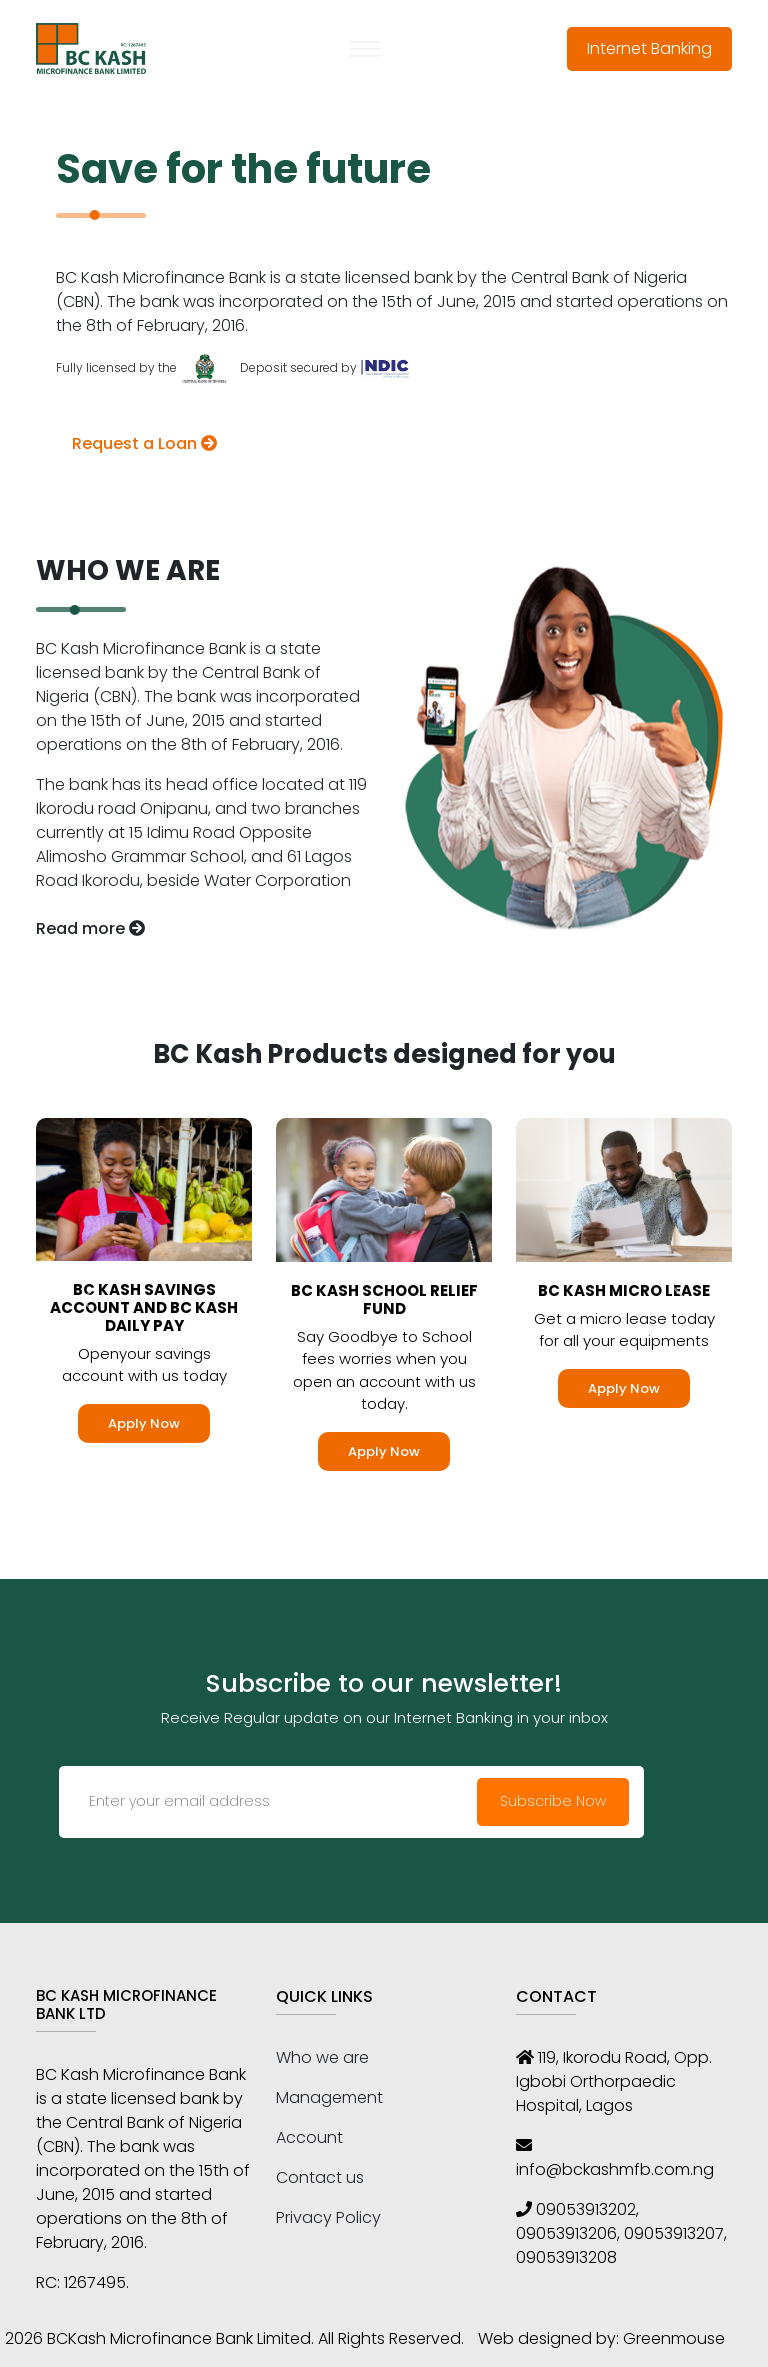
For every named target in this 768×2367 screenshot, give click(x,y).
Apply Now (144, 1423)
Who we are (322, 2057)
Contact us (320, 2177)
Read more (90, 928)
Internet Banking (649, 48)
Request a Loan (144, 443)
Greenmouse (674, 2338)
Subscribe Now (553, 1801)
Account (309, 2137)
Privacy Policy (328, 2217)
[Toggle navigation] (365, 49)
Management (329, 2097)
